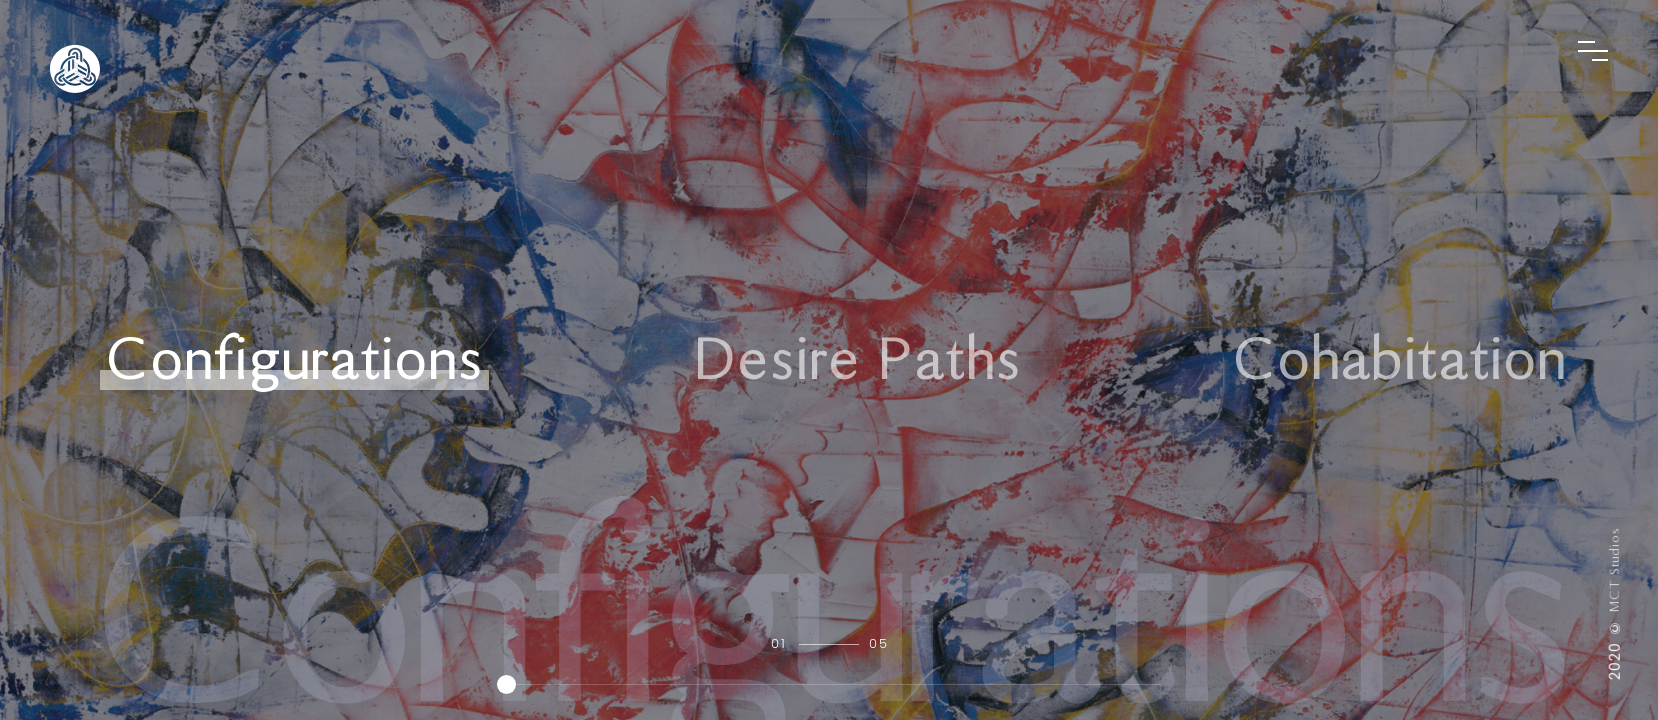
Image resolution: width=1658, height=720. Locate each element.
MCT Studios (1614, 569)
